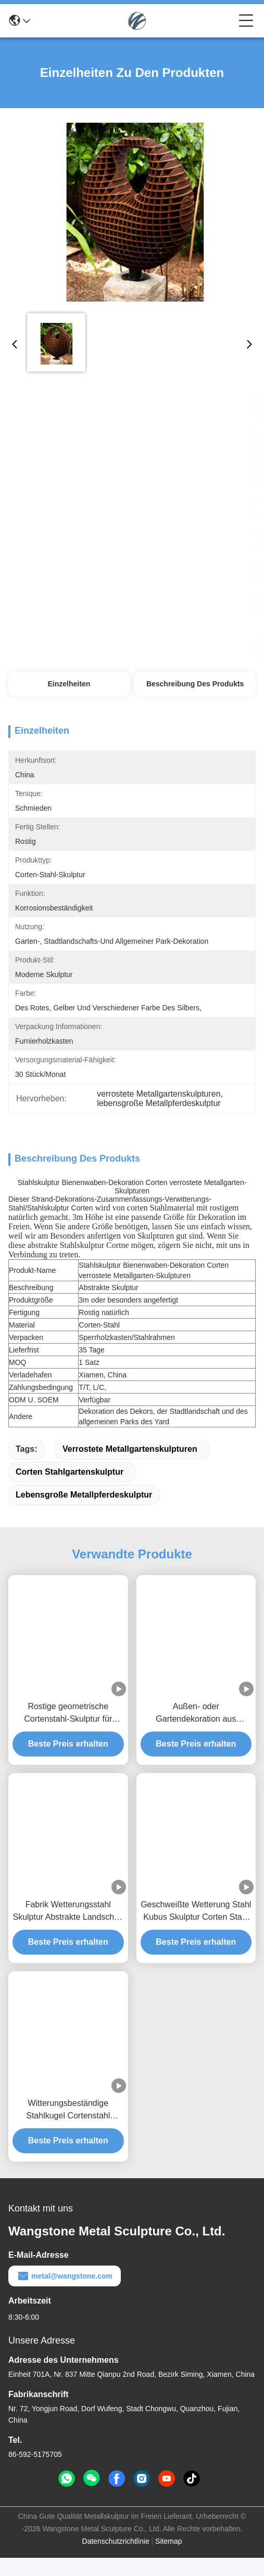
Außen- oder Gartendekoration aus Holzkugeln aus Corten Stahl (196, 1732)
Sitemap (168, 2559)
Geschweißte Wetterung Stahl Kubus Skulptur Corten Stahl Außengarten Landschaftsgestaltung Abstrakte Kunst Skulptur (196, 1930)
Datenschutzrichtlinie (115, 2559)
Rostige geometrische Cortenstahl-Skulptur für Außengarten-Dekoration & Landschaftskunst (68, 1732)
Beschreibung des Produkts (195, 684)
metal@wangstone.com (64, 2294)
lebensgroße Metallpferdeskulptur (84, 1512)
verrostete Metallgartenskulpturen (129, 1467)
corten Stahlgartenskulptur (69, 1490)
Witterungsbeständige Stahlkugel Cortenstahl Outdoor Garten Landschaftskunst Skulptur (68, 2128)
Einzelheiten (69, 684)
